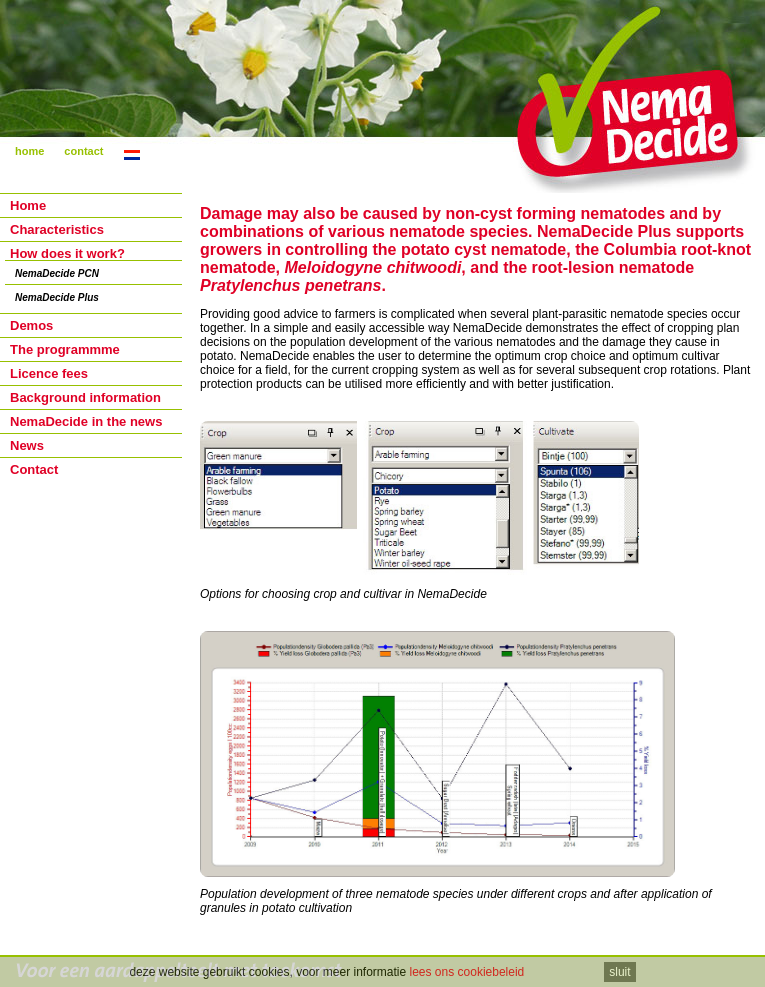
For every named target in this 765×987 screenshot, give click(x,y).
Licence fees (49, 373)
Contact (34, 469)
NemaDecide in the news (86, 421)
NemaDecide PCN (57, 273)
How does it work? (67, 253)
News (27, 445)
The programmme (65, 349)
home (29, 151)
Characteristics (57, 229)
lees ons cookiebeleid (467, 972)
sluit (619, 972)
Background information (85, 397)
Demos (31, 325)
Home (28, 205)
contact (83, 151)
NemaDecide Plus (57, 297)
